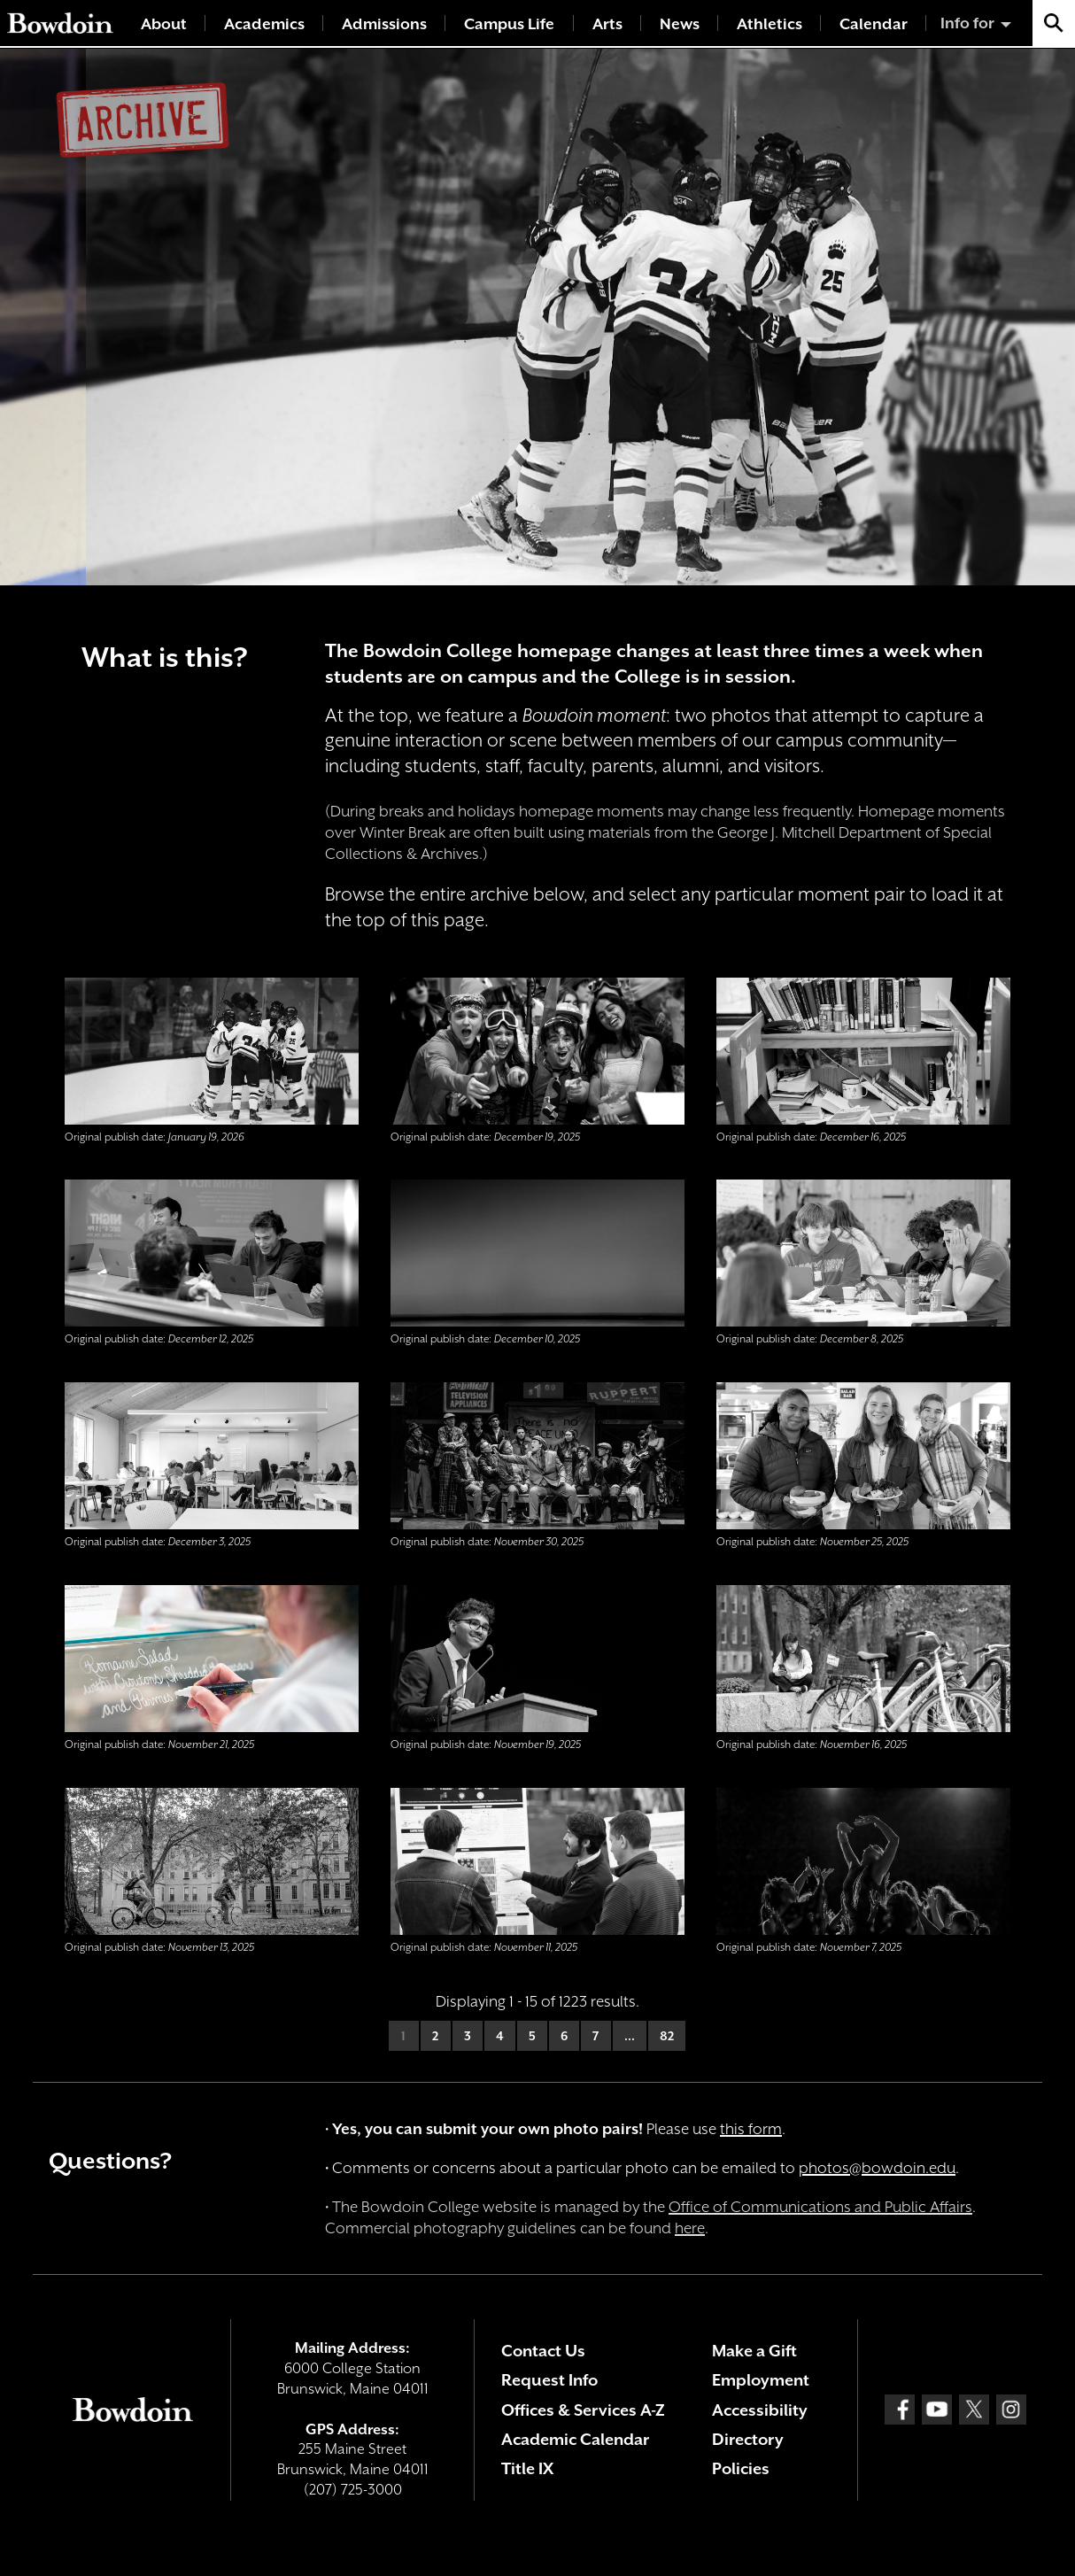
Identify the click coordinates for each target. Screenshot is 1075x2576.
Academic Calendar (575, 2439)
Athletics (769, 24)
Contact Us (543, 2350)
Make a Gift (754, 2350)
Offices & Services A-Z (583, 2410)
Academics (264, 24)
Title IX (527, 2468)
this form (751, 2129)
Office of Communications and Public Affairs (820, 2207)
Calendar (873, 24)
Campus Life (509, 24)
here (690, 2228)
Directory (748, 2439)
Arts (607, 24)
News (680, 24)
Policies (741, 2468)
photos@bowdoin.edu (877, 2168)
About (164, 24)
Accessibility (760, 2410)
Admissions (384, 24)
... (629, 2036)
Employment (760, 2380)
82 (667, 2036)
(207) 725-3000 (353, 2489)
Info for (967, 23)
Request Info (549, 2380)
